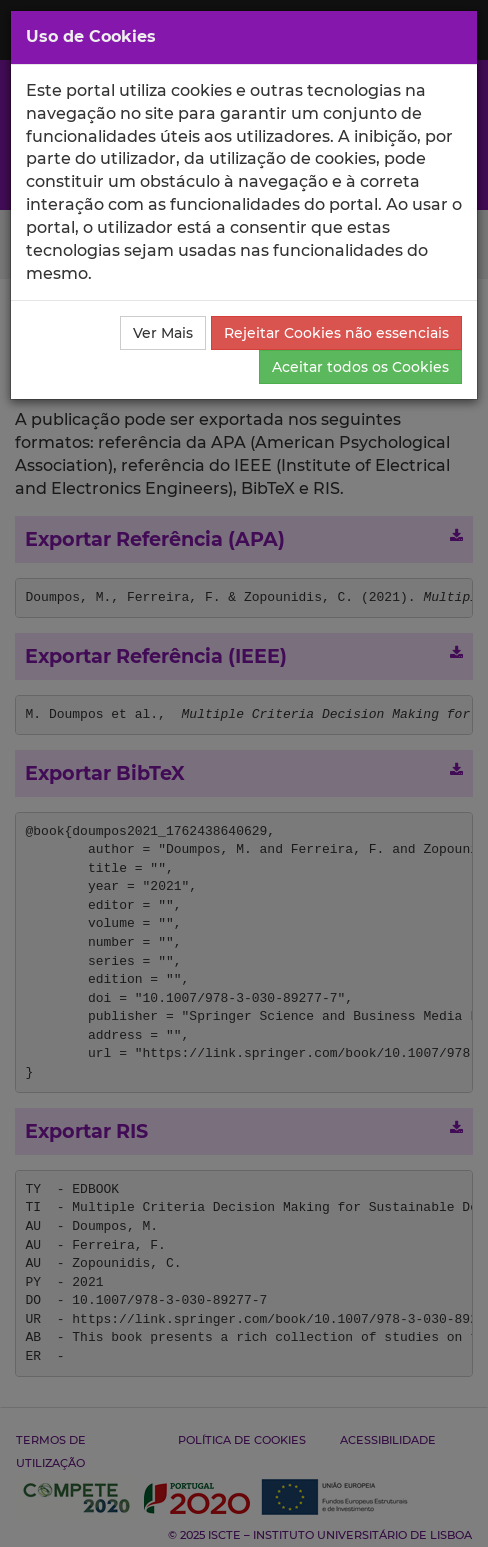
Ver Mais (163, 333)
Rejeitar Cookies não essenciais (336, 333)
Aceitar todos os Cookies (360, 367)
